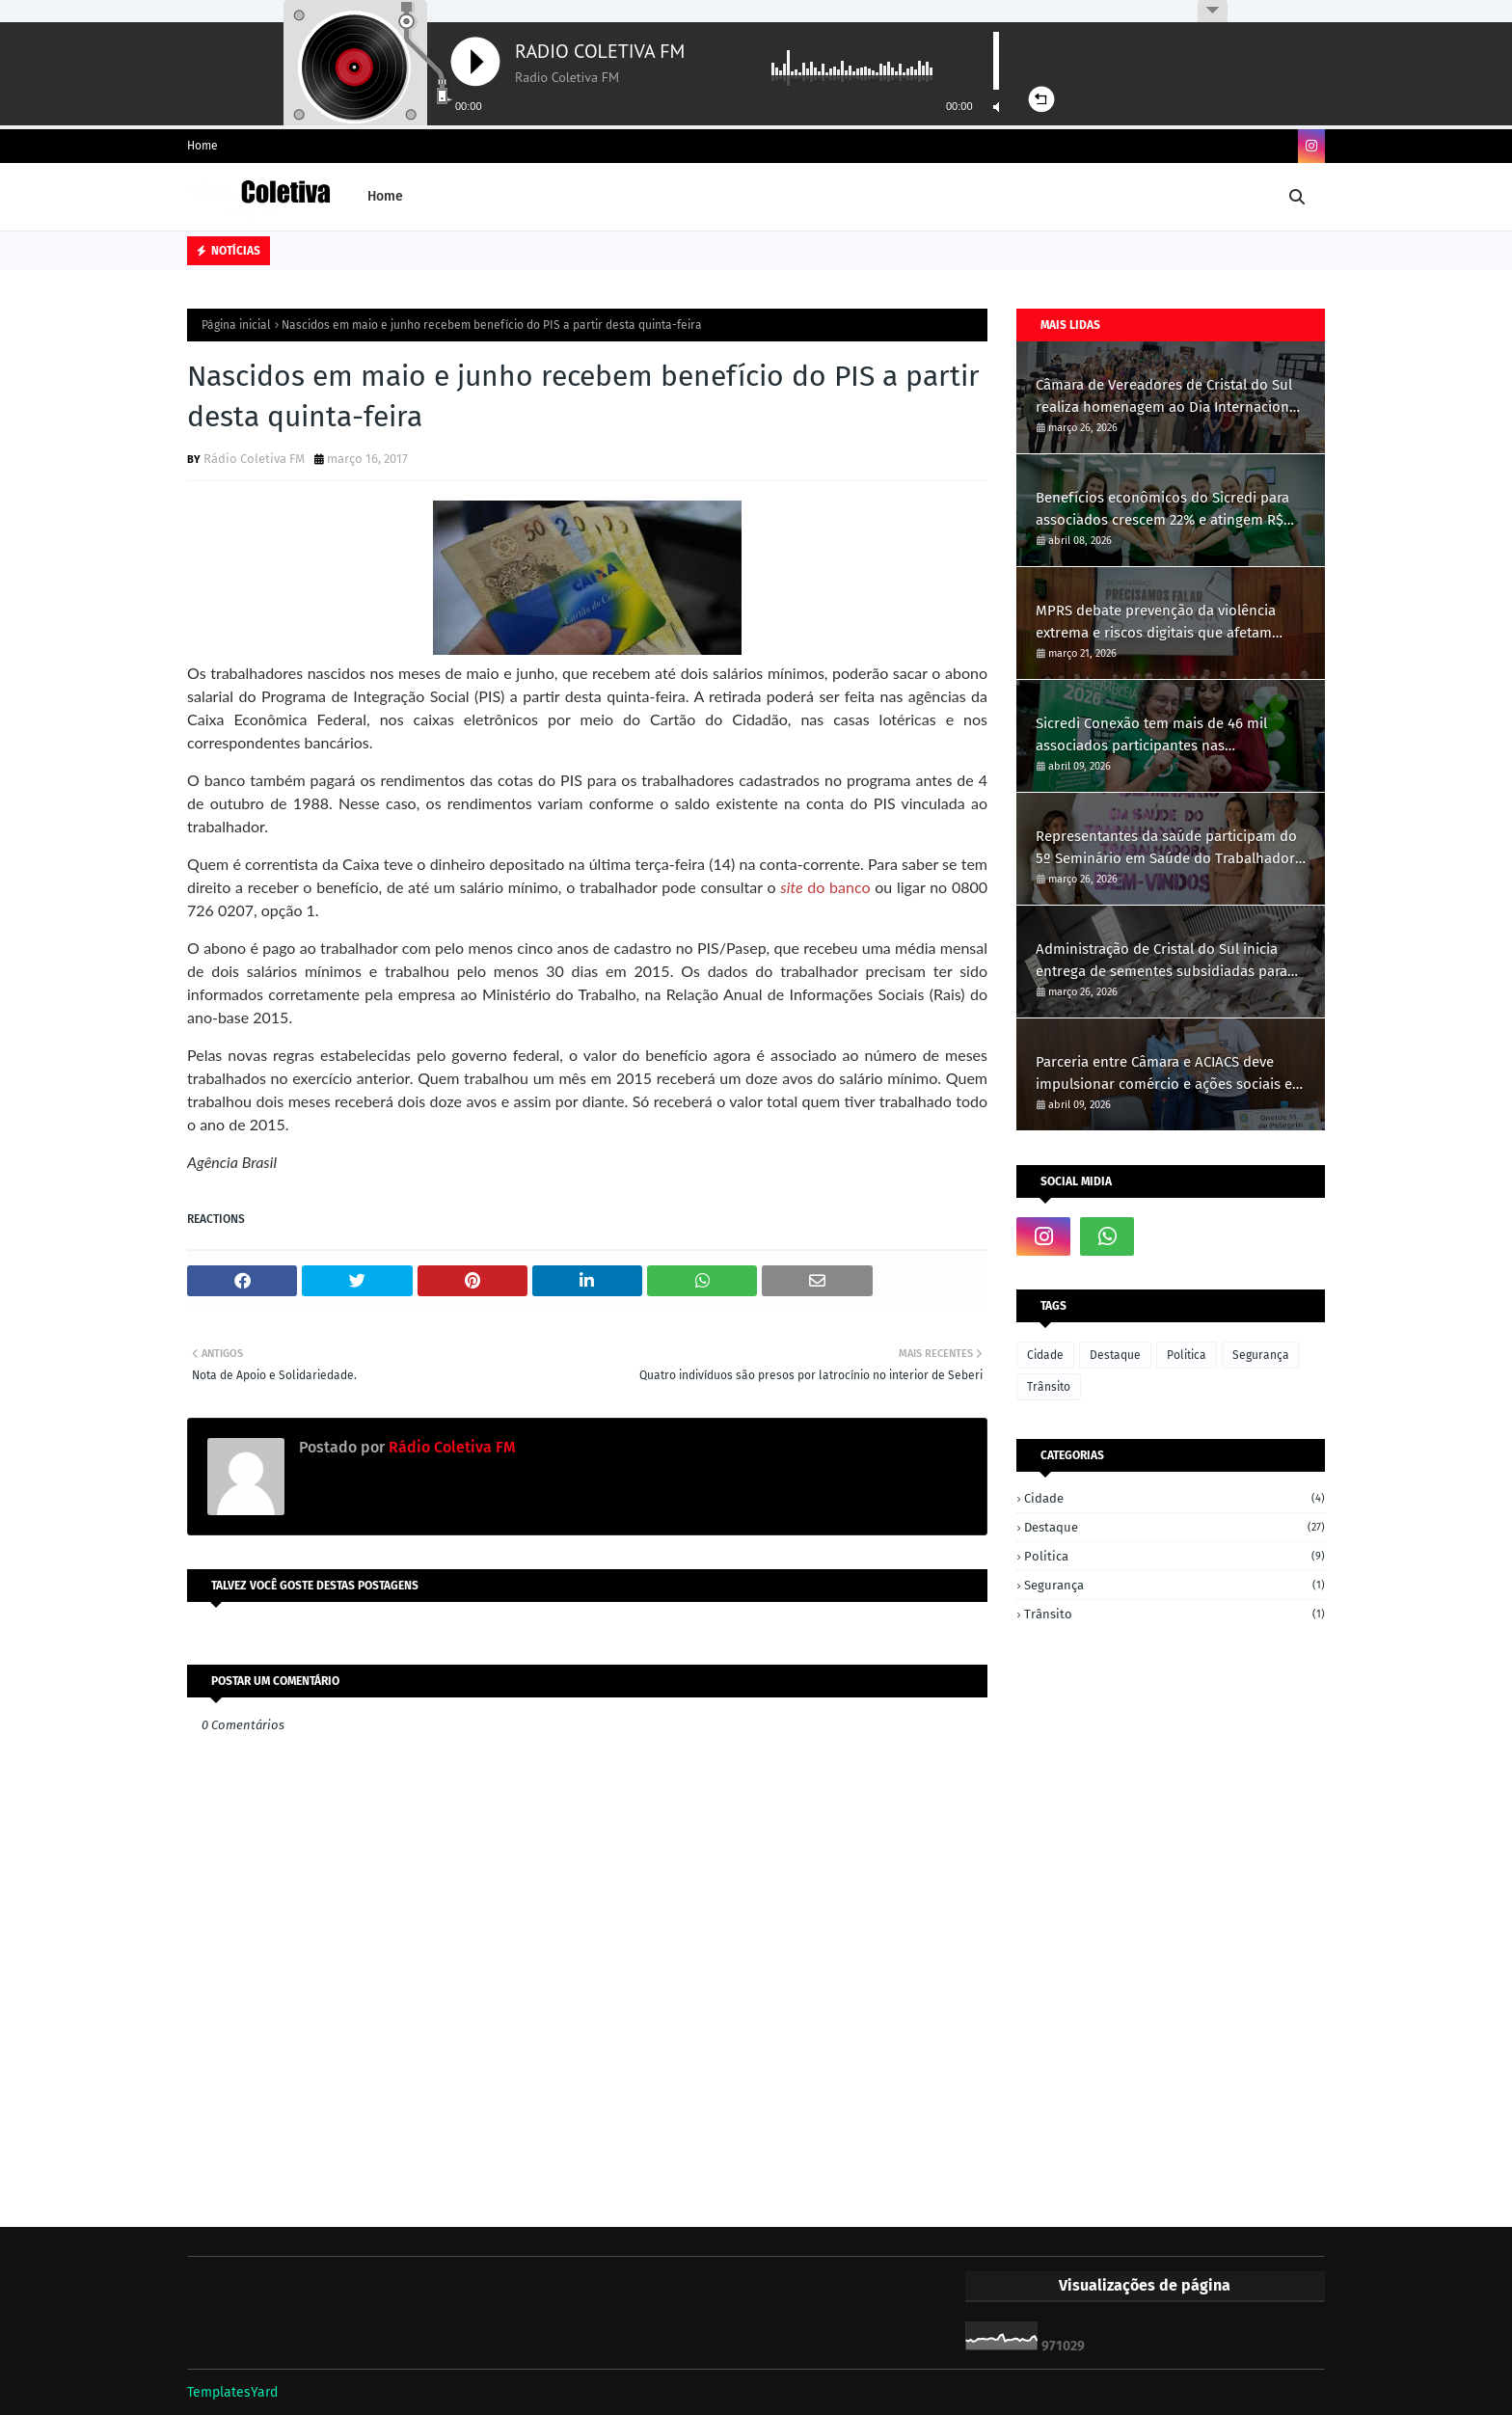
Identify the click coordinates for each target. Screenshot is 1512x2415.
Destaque (1115, 1355)
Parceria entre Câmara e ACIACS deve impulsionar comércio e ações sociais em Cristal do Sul (1170, 1074)
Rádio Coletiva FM (254, 458)
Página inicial (236, 325)
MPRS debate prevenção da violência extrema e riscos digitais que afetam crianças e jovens (1156, 622)
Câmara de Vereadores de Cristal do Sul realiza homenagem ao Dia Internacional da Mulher (1168, 397)
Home (202, 145)
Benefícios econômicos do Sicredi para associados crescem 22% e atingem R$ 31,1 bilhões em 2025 (1162, 509)
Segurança (1260, 1355)
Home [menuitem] (385, 196)
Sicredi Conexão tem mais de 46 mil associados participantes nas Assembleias (1151, 735)
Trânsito (1048, 1387)
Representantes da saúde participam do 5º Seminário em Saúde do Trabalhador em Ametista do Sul (1166, 848)
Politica (1186, 1355)
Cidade (1045, 1355)
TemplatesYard (232, 2392)
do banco (825, 887)
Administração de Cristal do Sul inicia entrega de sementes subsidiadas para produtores (1161, 961)
